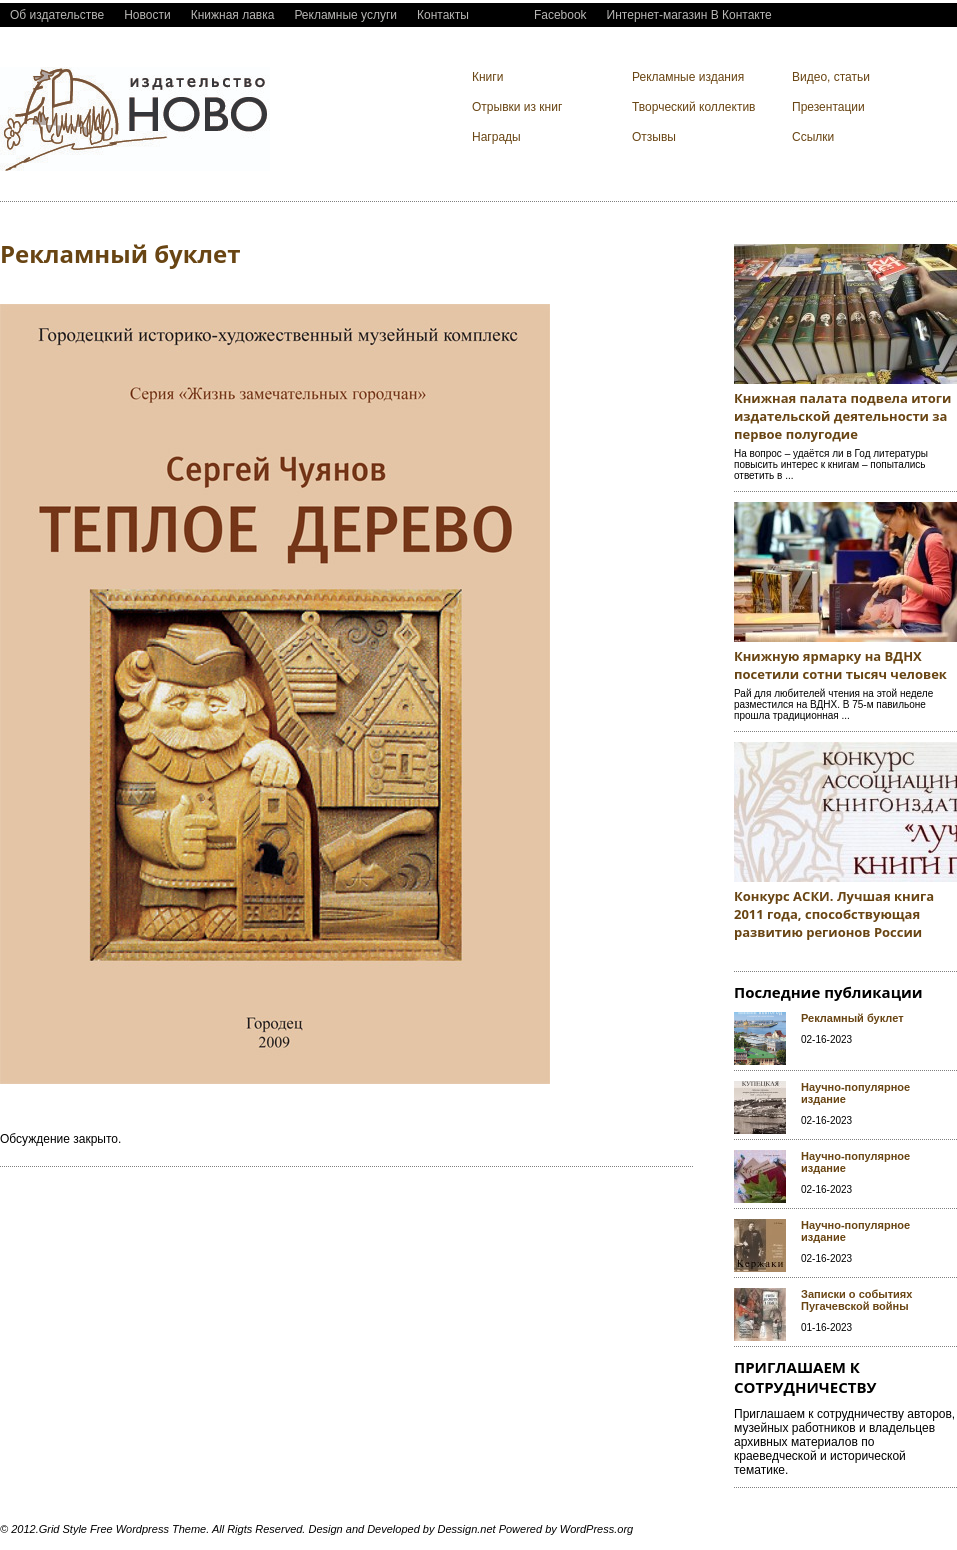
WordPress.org (596, 1529)
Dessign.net (467, 1529)
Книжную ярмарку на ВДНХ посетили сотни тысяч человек (840, 665)
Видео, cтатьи (831, 77)
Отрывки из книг (517, 107)
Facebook (560, 15)
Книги (487, 77)
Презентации (828, 107)
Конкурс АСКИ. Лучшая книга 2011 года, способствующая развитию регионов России (834, 914)
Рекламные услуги (345, 15)
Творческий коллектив (693, 107)
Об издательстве (57, 15)
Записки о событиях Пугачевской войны (856, 1300)
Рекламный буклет (852, 1018)
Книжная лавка (233, 15)
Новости (147, 15)
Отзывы (654, 137)
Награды (496, 137)
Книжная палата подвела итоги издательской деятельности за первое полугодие (842, 416)
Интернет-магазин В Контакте (689, 15)
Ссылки (813, 137)
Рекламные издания (688, 77)
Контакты (443, 15)
